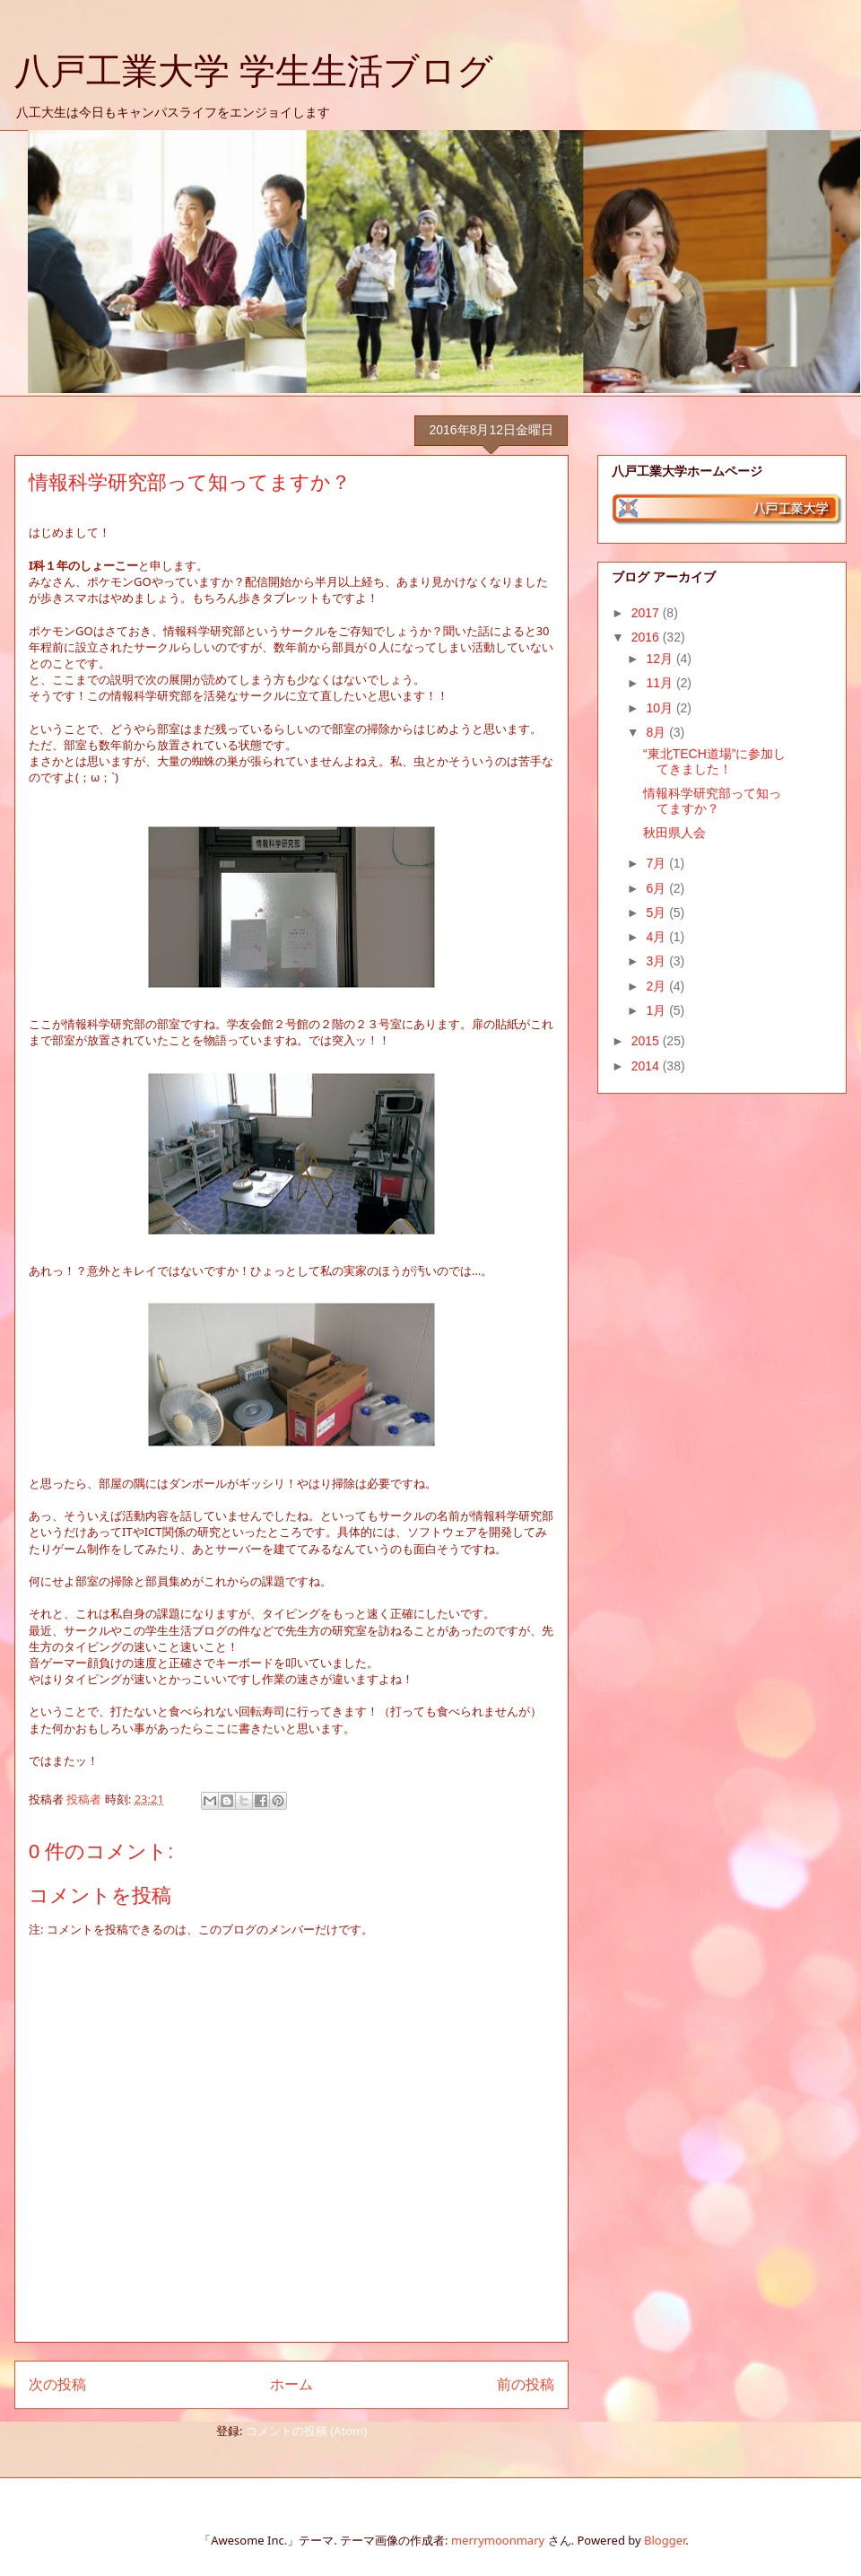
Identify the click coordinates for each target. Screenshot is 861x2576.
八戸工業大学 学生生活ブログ (253, 71)
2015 (647, 1041)
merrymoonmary (497, 2540)
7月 (657, 863)
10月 (660, 708)
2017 (647, 613)
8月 (657, 732)
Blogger (664, 2540)
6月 (657, 888)
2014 (647, 1066)
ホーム (291, 2384)
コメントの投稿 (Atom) (306, 2431)
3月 (657, 961)
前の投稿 (525, 2384)
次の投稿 (57, 2384)
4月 (657, 937)
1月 (657, 1010)
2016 (647, 637)
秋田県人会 (674, 832)
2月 (657, 986)
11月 (660, 683)
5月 (657, 912)
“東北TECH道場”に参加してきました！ (714, 761)
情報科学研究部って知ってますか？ (712, 801)
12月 (660, 658)
